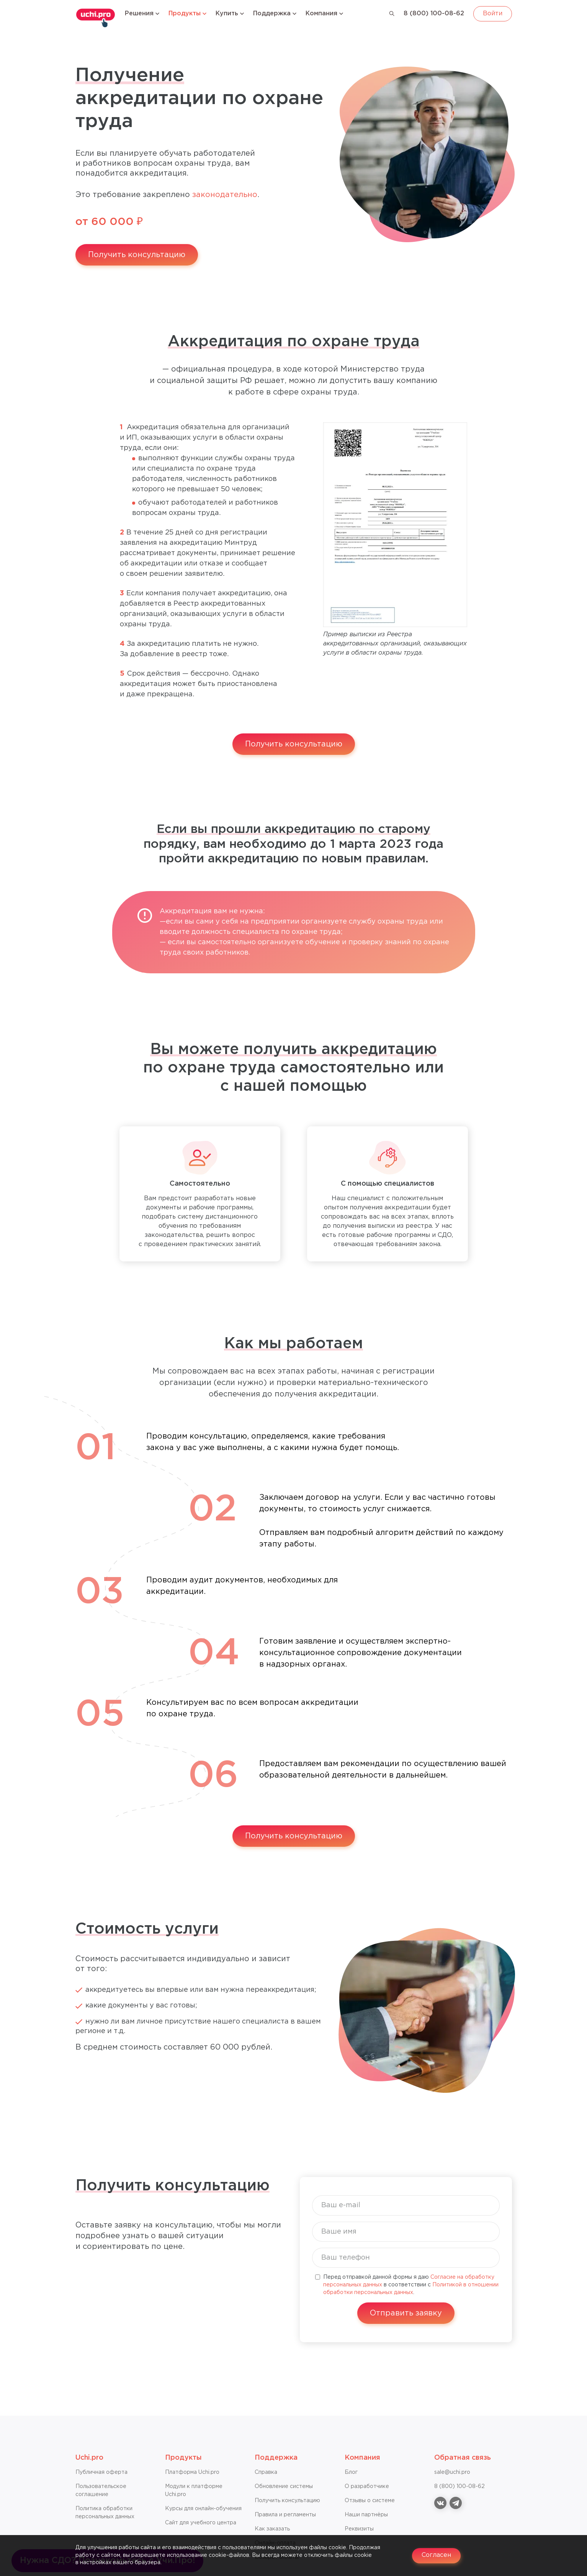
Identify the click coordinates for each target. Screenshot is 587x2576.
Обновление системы (284, 2486)
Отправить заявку (406, 2313)
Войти (492, 13)
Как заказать (272, 2529)
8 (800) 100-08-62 (434, 13)
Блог (351, 2472)
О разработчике (367, 2486)
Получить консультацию (136, 254)
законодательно (224, 194)
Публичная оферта (101, 2472)
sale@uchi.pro (452, 2472)
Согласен (436, 2555)
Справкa (266, 2472)
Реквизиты (359, 2529)
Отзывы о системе (370, 2500)
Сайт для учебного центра (200, 2523)
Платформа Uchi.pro (192, 2472)
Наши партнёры (366, 2514)
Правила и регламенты (285, 2514)
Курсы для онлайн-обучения (203, 2508)
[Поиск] (391, 13)
